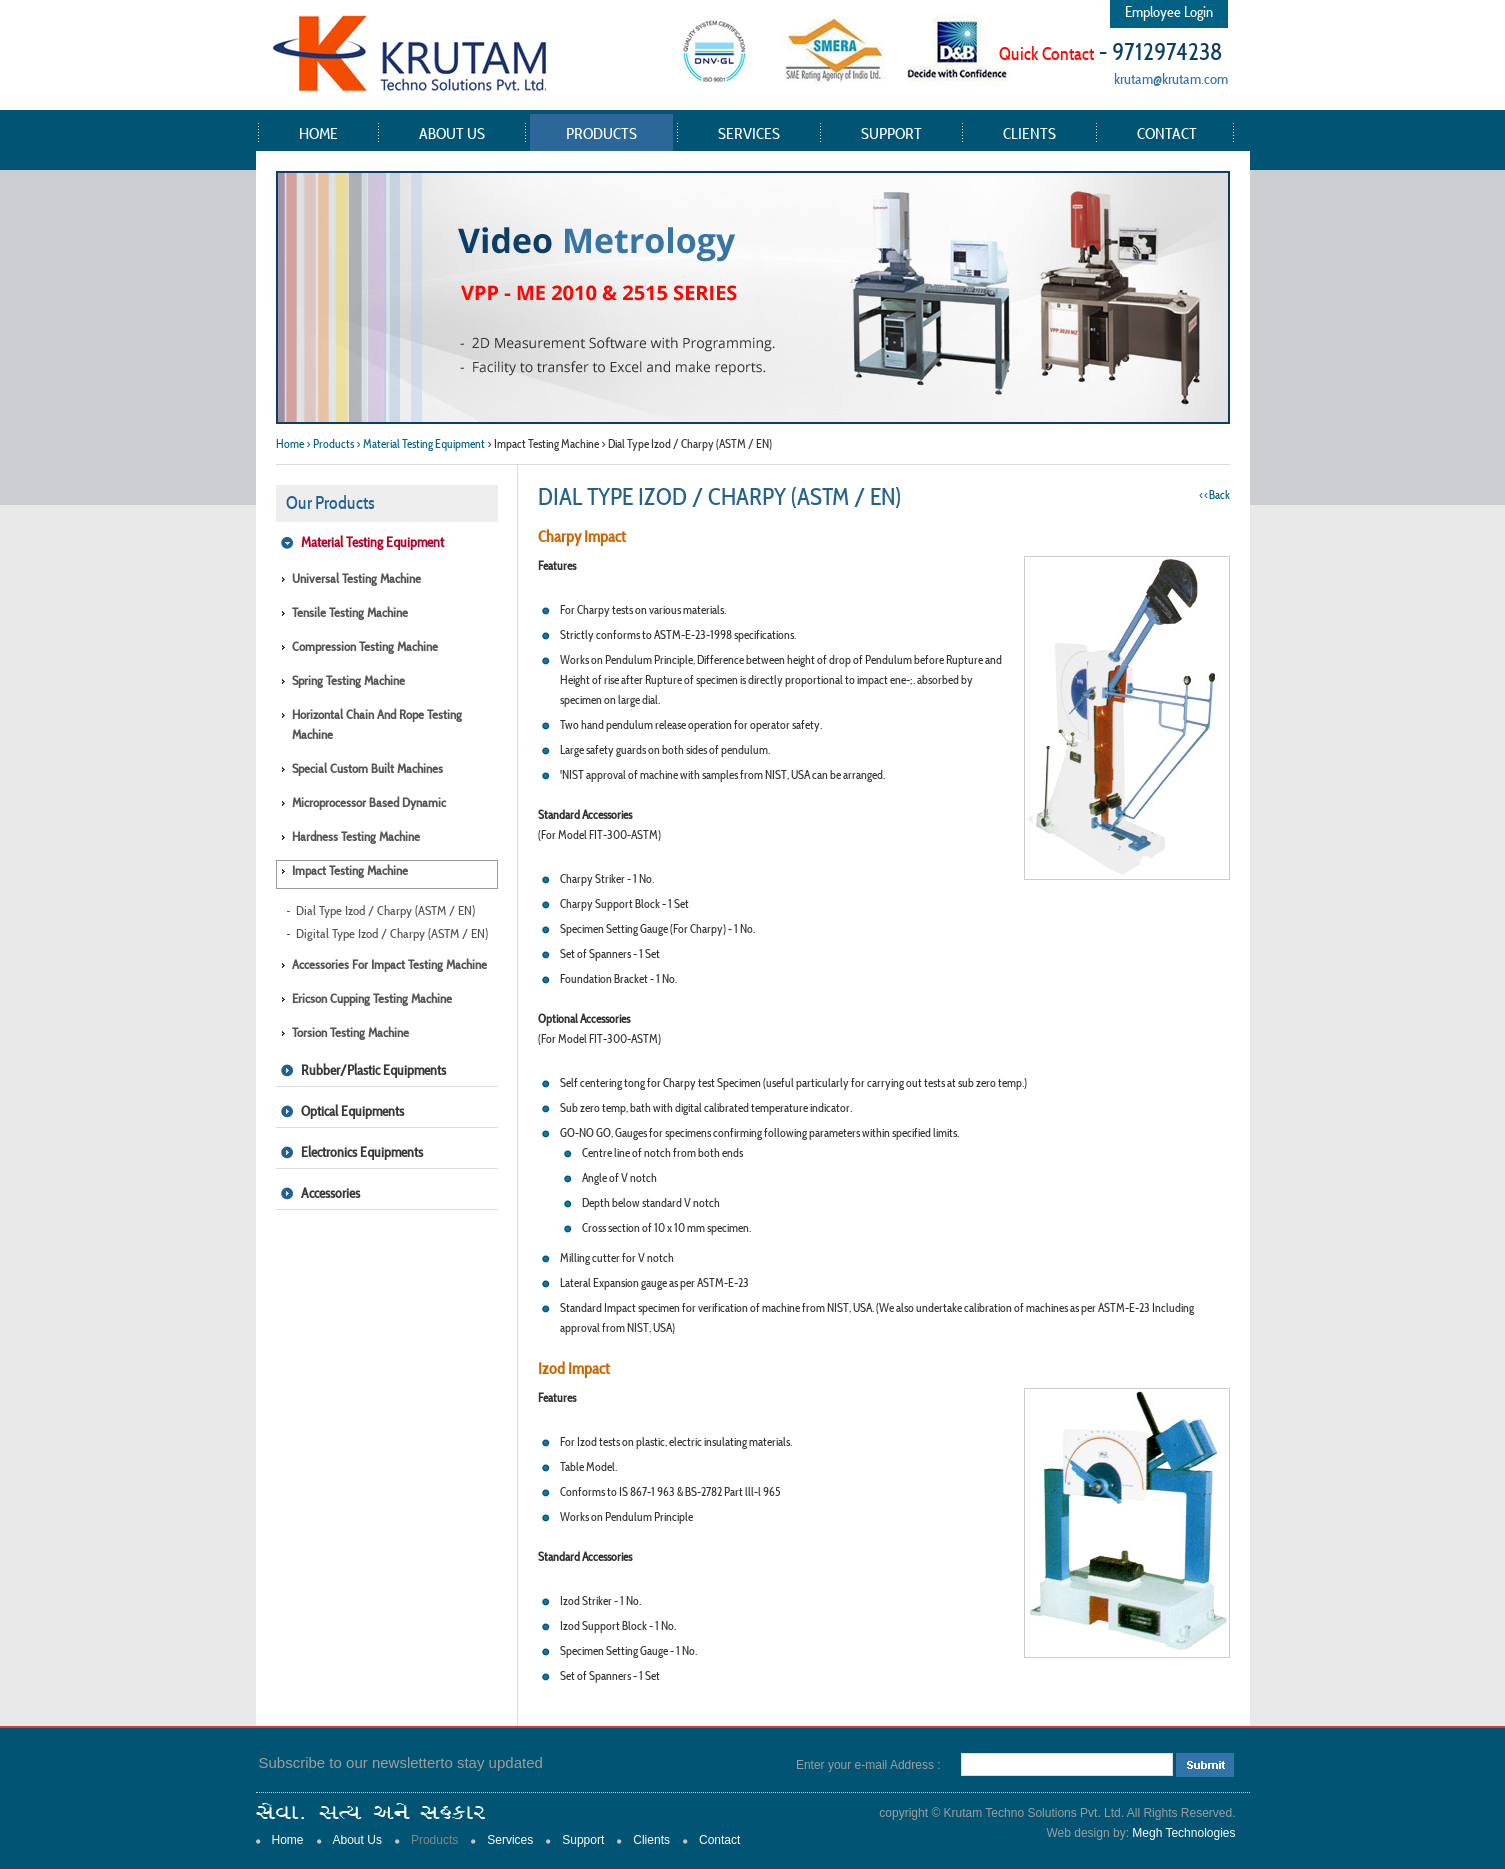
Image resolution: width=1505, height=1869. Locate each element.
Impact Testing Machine (350, 870)
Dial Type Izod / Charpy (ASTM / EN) (385, 910)
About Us (452, 133)
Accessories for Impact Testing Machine (389, 964)
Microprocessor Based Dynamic (369, 802)
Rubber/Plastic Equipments (373, 1070)
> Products (330, 443)
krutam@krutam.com (1171, 78)
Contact (1167, 133)
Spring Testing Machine (348, 680)
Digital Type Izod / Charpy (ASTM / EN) (392, 933)
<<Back (1214, 494)
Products (601, 133)
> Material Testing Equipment (420, 443)
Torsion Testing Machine (350, 1032)
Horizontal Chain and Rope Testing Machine (377, 724)
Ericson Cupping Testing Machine (372, 998)
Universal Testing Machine (356, 578)
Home (318, 133)
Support (891, 133)
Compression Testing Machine (365, 646)
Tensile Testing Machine (350, 612)
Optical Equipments (352, 1111)
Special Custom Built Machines (367, 768)
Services (749, 133)
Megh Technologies (1183, 1833)
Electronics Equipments (362, 1152)
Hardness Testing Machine (356, 836)
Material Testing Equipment (372, 542)
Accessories (330, 1193)
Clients (1029, 133)
